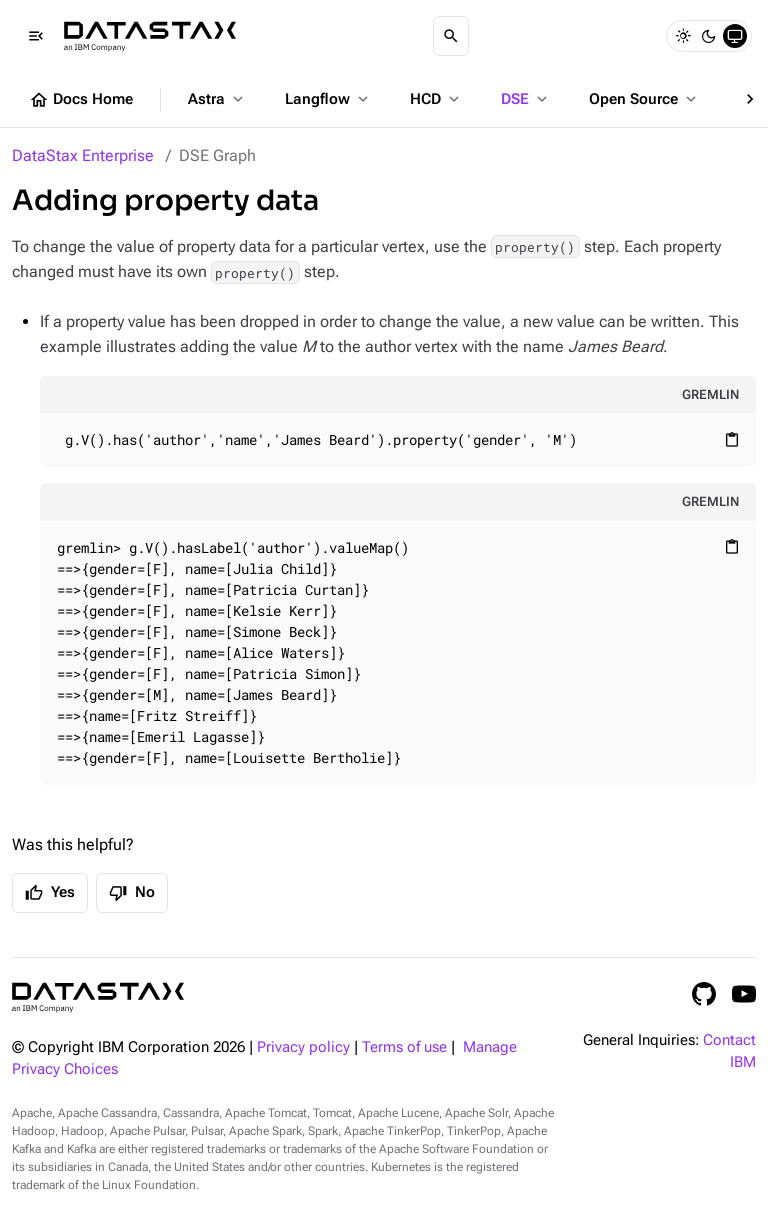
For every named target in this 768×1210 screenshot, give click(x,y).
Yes (50, 893)
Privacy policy (303, 1047)
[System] (735, 36)
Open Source (644, 99)
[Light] (683, 36)
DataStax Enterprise (83, 155)
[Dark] (709, 36)
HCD (436, 99)
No (132, 893)
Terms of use (404, 1047)
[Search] (451, 36)
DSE (526, 99)
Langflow (328, 99)
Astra (217, 99)
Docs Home (81, 100)
